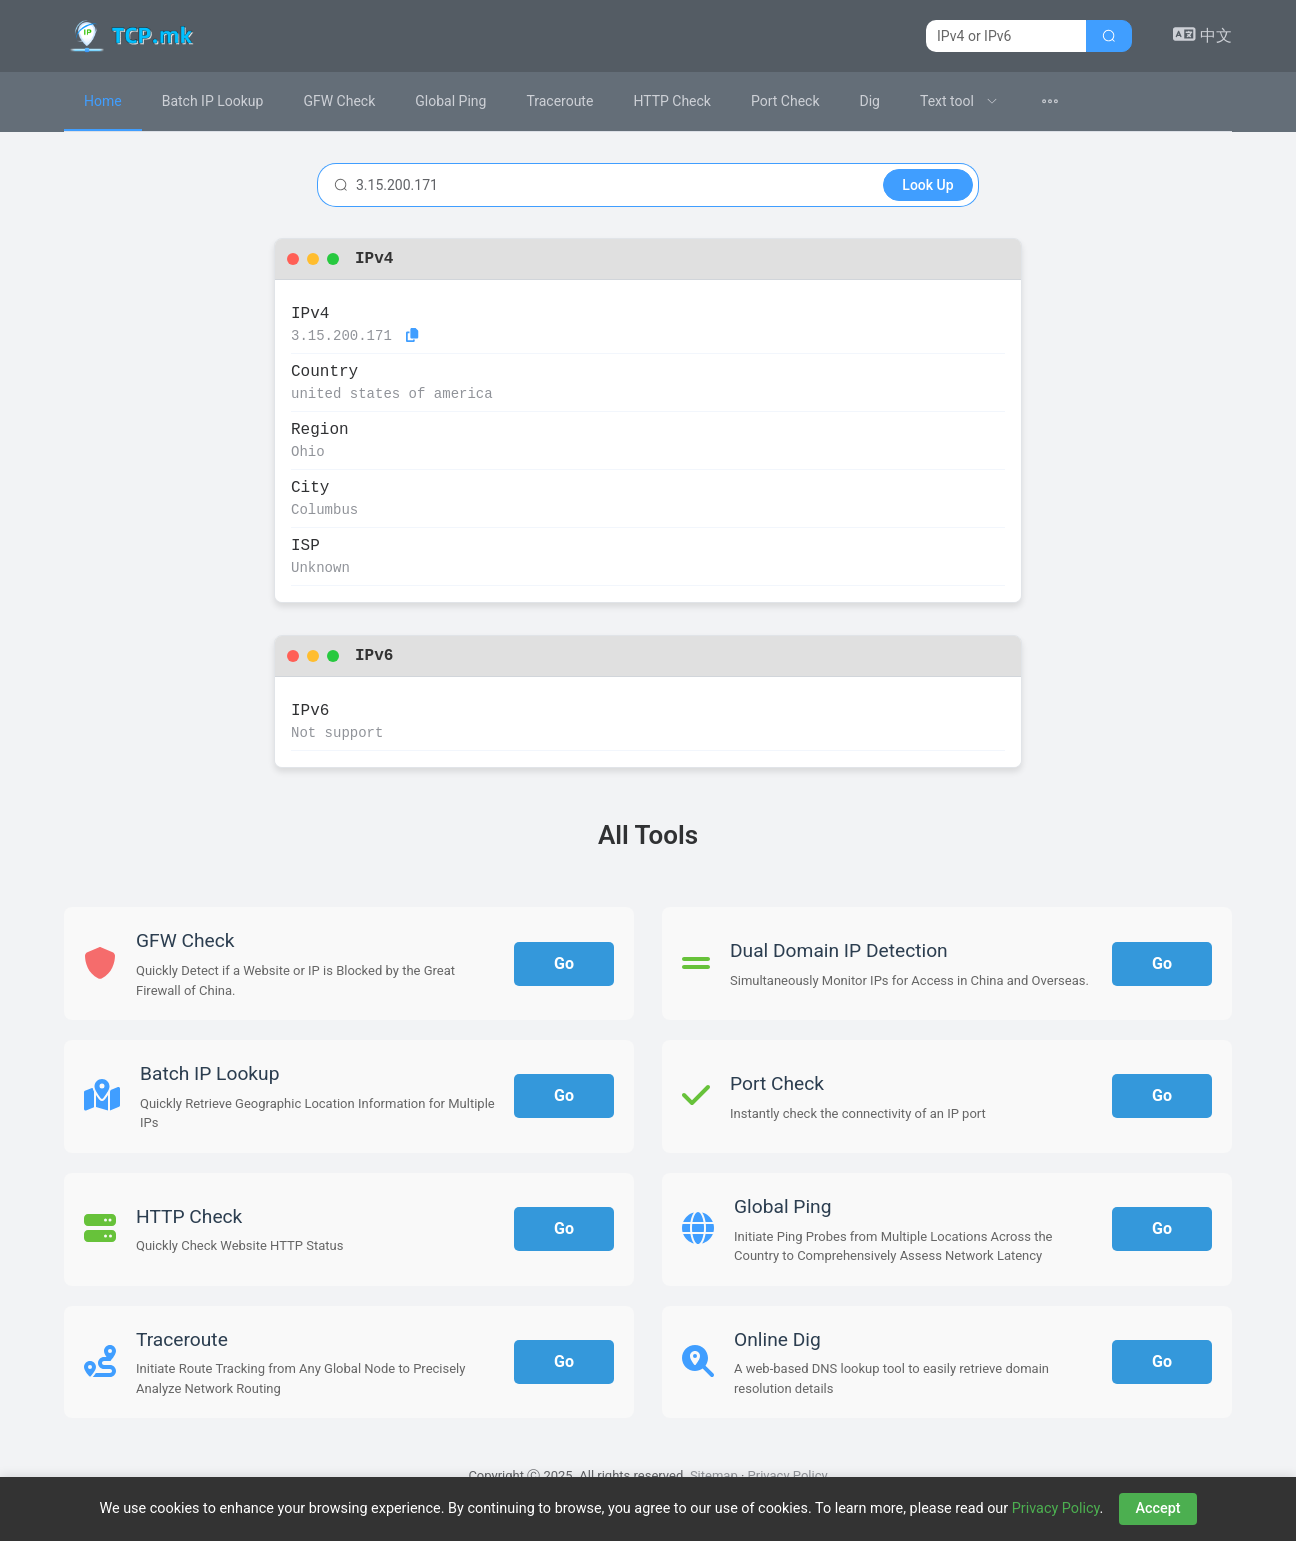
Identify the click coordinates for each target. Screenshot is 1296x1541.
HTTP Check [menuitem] (672, 101)
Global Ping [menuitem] (450, 101)
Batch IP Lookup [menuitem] (213, 101)
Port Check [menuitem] (785, 101)
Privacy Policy (788, 1475)
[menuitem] (959, 101)
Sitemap (714, 1475)
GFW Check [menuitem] (339, 101)
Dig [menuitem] (870, 101)
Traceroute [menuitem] (559, 101)
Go (564, 963)
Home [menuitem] (103, 101)
